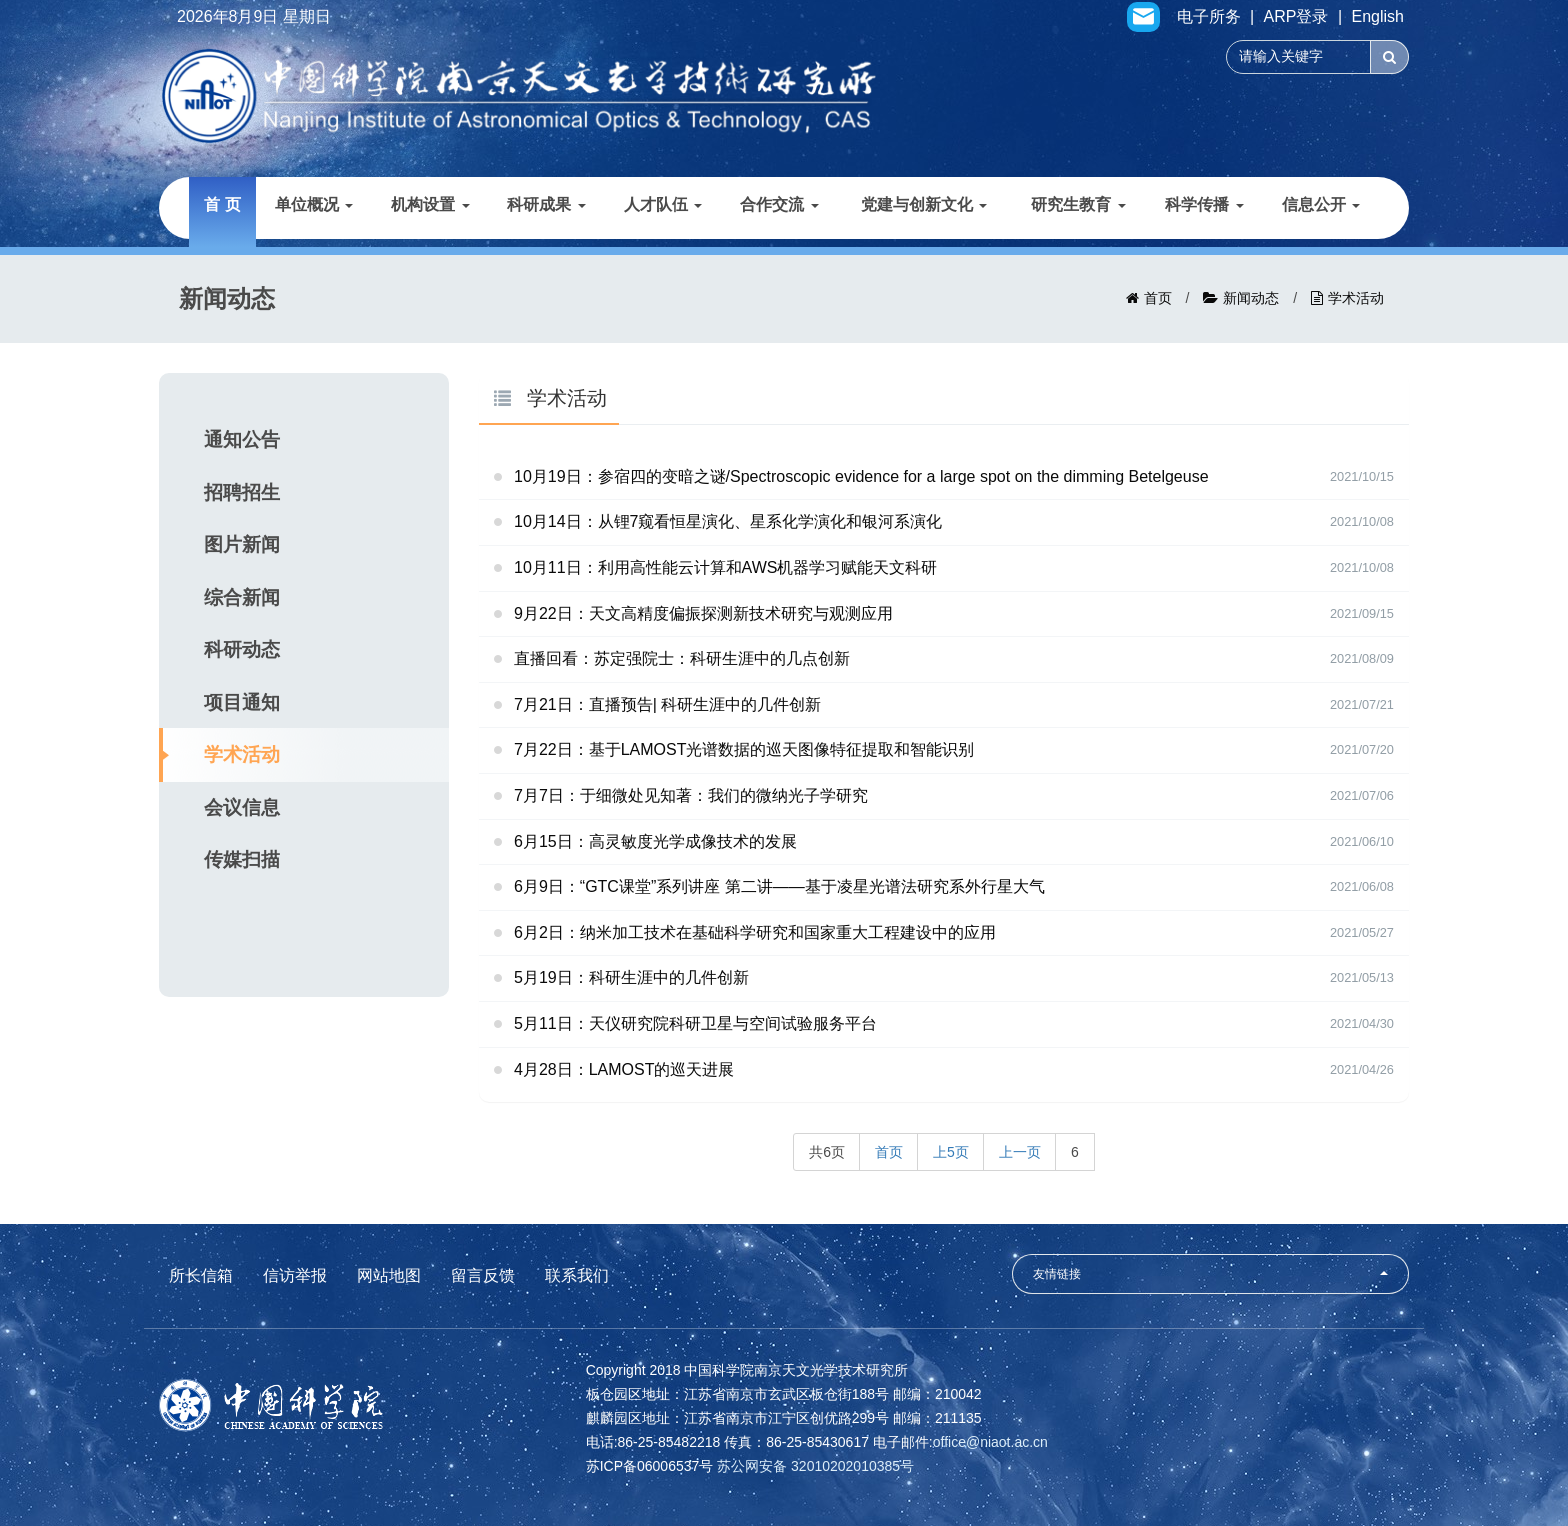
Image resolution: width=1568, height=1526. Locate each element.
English (1378, 17)
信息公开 (1321, 204)
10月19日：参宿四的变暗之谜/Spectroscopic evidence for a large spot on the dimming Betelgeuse (861, 476)
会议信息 (242, 807)
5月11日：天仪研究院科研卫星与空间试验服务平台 (695, 1023)
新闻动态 (1251, 298)
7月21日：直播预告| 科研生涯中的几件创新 (667, 704)
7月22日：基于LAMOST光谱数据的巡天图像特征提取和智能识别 (744, 749)
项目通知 (242, 702)
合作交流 (779, 204)
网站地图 (389, 1275)
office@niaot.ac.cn (990, 1442)
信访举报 (295, 1275)
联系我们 (577, 1275)
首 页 (222, 204)
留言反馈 (483, 1275)
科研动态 (242, 649)
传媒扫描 (242, 859)
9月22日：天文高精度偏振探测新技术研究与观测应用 (703, 613)
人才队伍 (663, 204)
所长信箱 (201, 1275)
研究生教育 (1078, 204)
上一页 (1020, 1152)
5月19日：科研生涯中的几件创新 (631, 977)
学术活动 (1356, 298)
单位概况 (314, 204)
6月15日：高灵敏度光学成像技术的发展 (655, 841)
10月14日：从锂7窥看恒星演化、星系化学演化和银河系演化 (728, 521)
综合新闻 (242, 597)
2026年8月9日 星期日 (254, 17)
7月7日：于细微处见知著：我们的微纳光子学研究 (691, 795)
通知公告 (242, 439)
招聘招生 (242, 492)
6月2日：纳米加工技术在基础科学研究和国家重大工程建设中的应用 (755, 932)
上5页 (951, 1152)
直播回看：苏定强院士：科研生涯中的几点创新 (682, 658)
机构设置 (430, 204)
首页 (1158, 298)
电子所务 (1209, 17)
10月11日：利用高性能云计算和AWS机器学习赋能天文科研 (725, 567)
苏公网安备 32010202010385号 (815, 1466)
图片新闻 (242, 544)
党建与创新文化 (924, 204)
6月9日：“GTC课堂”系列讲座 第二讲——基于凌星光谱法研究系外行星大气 (779, 886)
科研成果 (546, 204)
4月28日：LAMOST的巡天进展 (624, 1069)
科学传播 (1204, 204)
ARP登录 (1296, 17)
